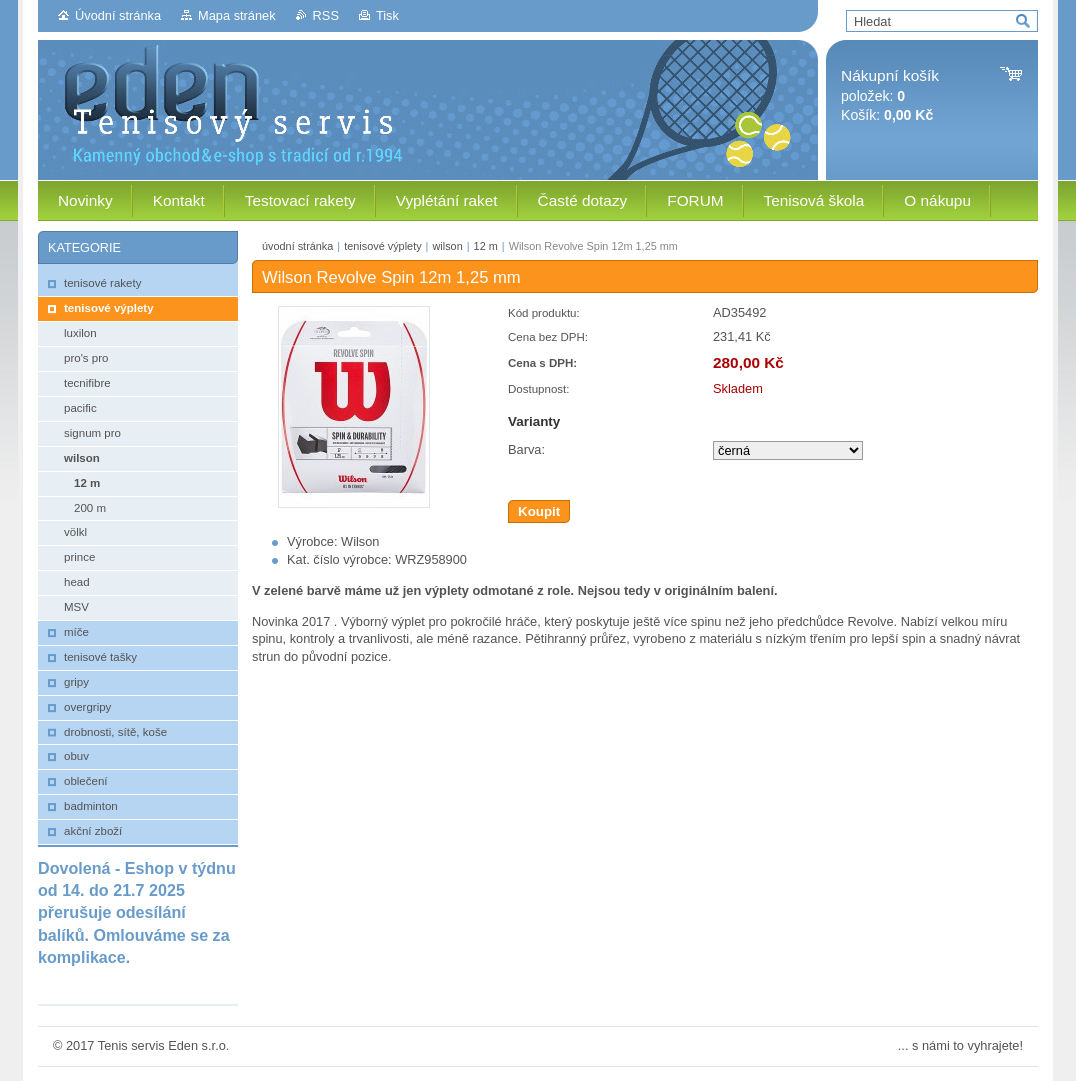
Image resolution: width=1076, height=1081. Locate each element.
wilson (447, 246)
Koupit (539, 511)
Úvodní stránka (118, 15)
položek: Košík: (890, 95)
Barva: (526, 449)
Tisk (387, 15)
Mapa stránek (237, 15)
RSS (326, 15)
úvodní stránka (297, 246)
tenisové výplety (382, 246)
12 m (486, 246)
